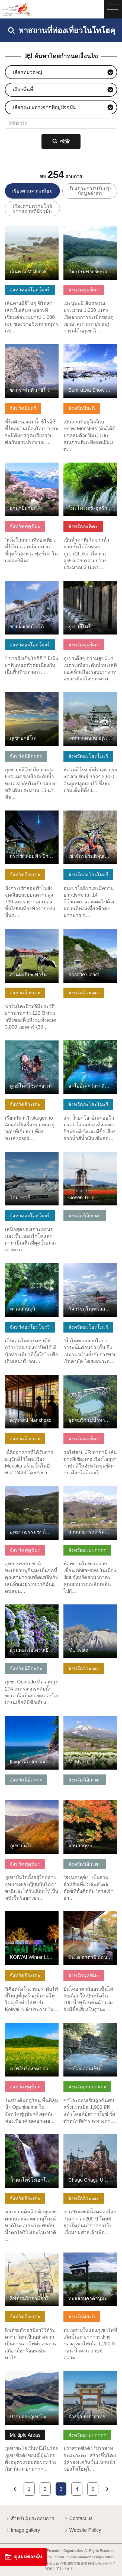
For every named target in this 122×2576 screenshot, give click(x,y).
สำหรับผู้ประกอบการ (29, 2519)
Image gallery (22, 2530)
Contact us (78, 2519)
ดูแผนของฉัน (23, 2556)
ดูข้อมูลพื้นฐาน (20, 228)
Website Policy (82, 2530)
